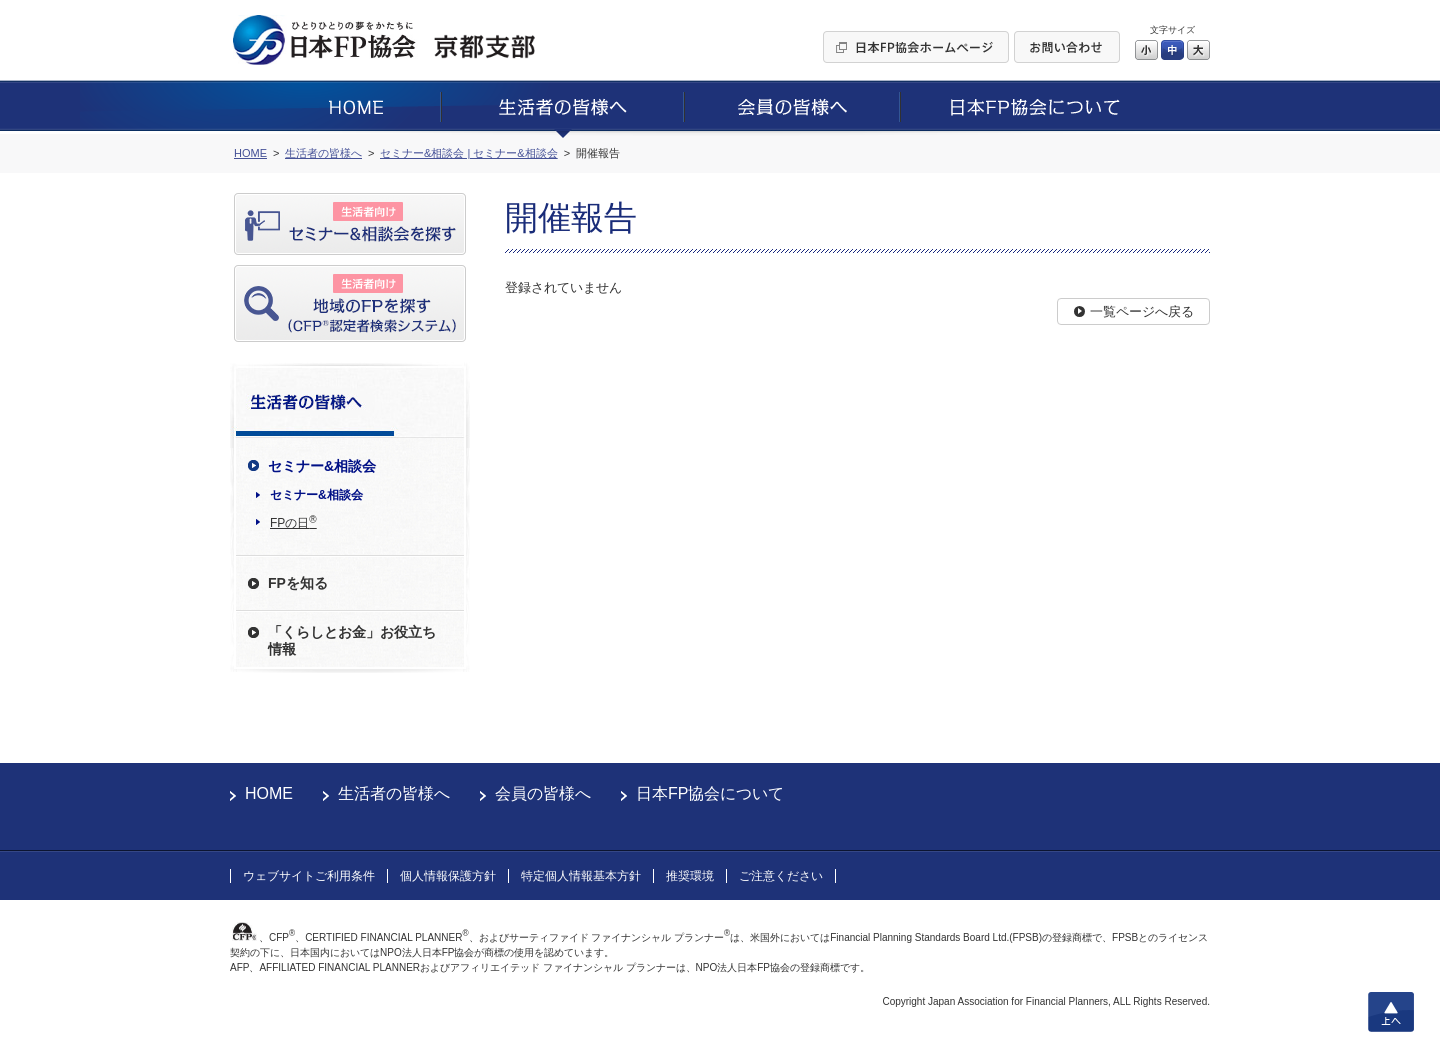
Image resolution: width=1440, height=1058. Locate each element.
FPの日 (293, 522)
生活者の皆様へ (394, 793)
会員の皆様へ (543, 793)
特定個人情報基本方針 (581, 876)
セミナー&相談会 (316, 495)
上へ (1391, 1012)
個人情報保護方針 (448, 876)
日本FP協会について (710, 793)
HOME (269, 793)
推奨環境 (690, 876)
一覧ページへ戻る (1142, 311)
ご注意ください (781, 876)
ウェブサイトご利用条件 (309, 876)
